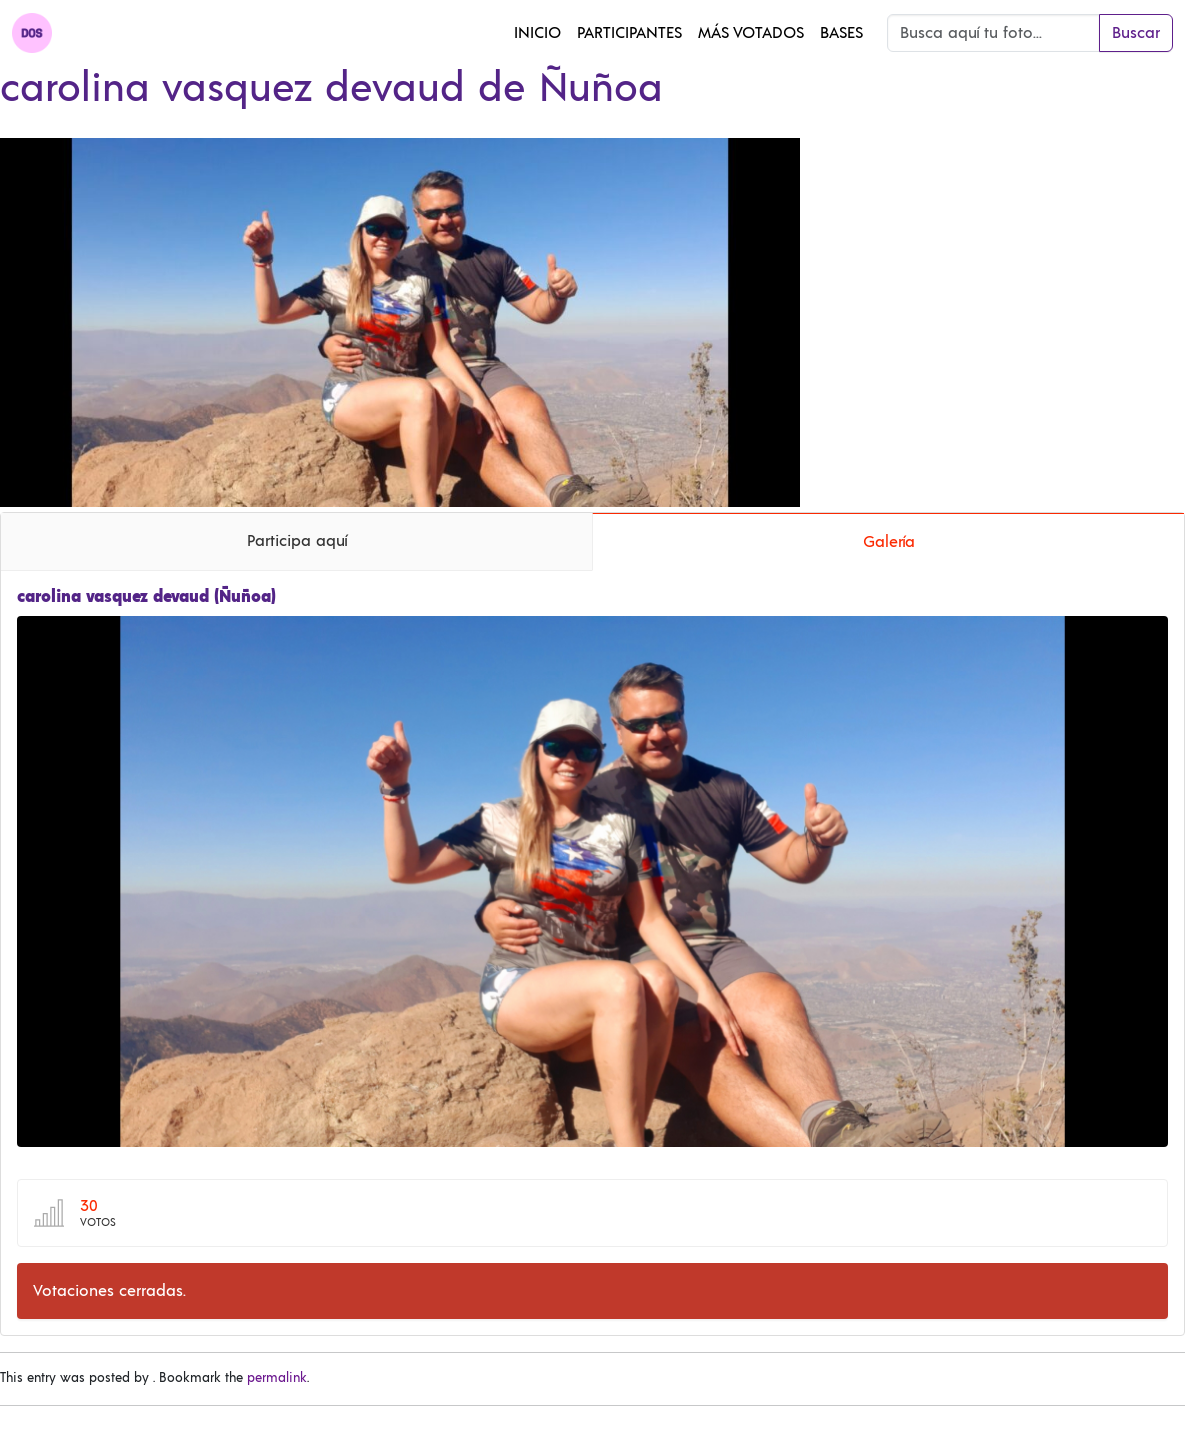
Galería (889, 542)
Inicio (537, 33)
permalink (277, 1378)
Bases (841, 33)
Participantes (629, 33)
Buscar (1136, 33)
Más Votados (751, 33)
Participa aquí (297, 541)
